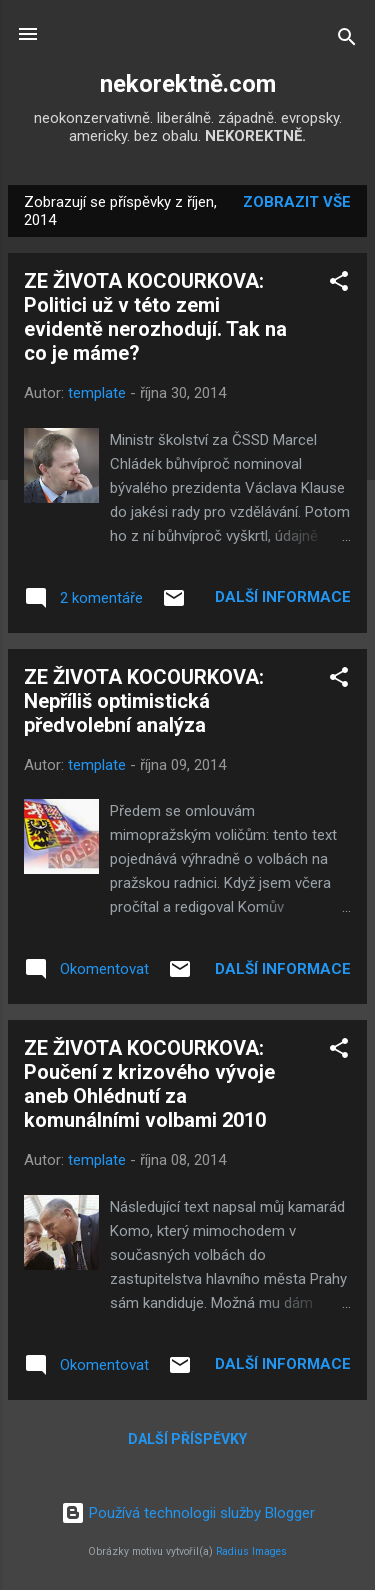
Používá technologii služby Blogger (188, 1513)
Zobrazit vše (297, 202)
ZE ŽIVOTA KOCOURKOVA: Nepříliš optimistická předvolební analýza (144, 701)
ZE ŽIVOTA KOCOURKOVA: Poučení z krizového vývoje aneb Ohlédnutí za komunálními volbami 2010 (149, 1084)
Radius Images (251, 1551)
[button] (339, 284)
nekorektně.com (188, 84)
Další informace (283, 597)
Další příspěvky (187, 1439)
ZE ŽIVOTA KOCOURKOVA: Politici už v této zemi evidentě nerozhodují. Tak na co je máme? (155, 317)
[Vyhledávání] (347, 40)
